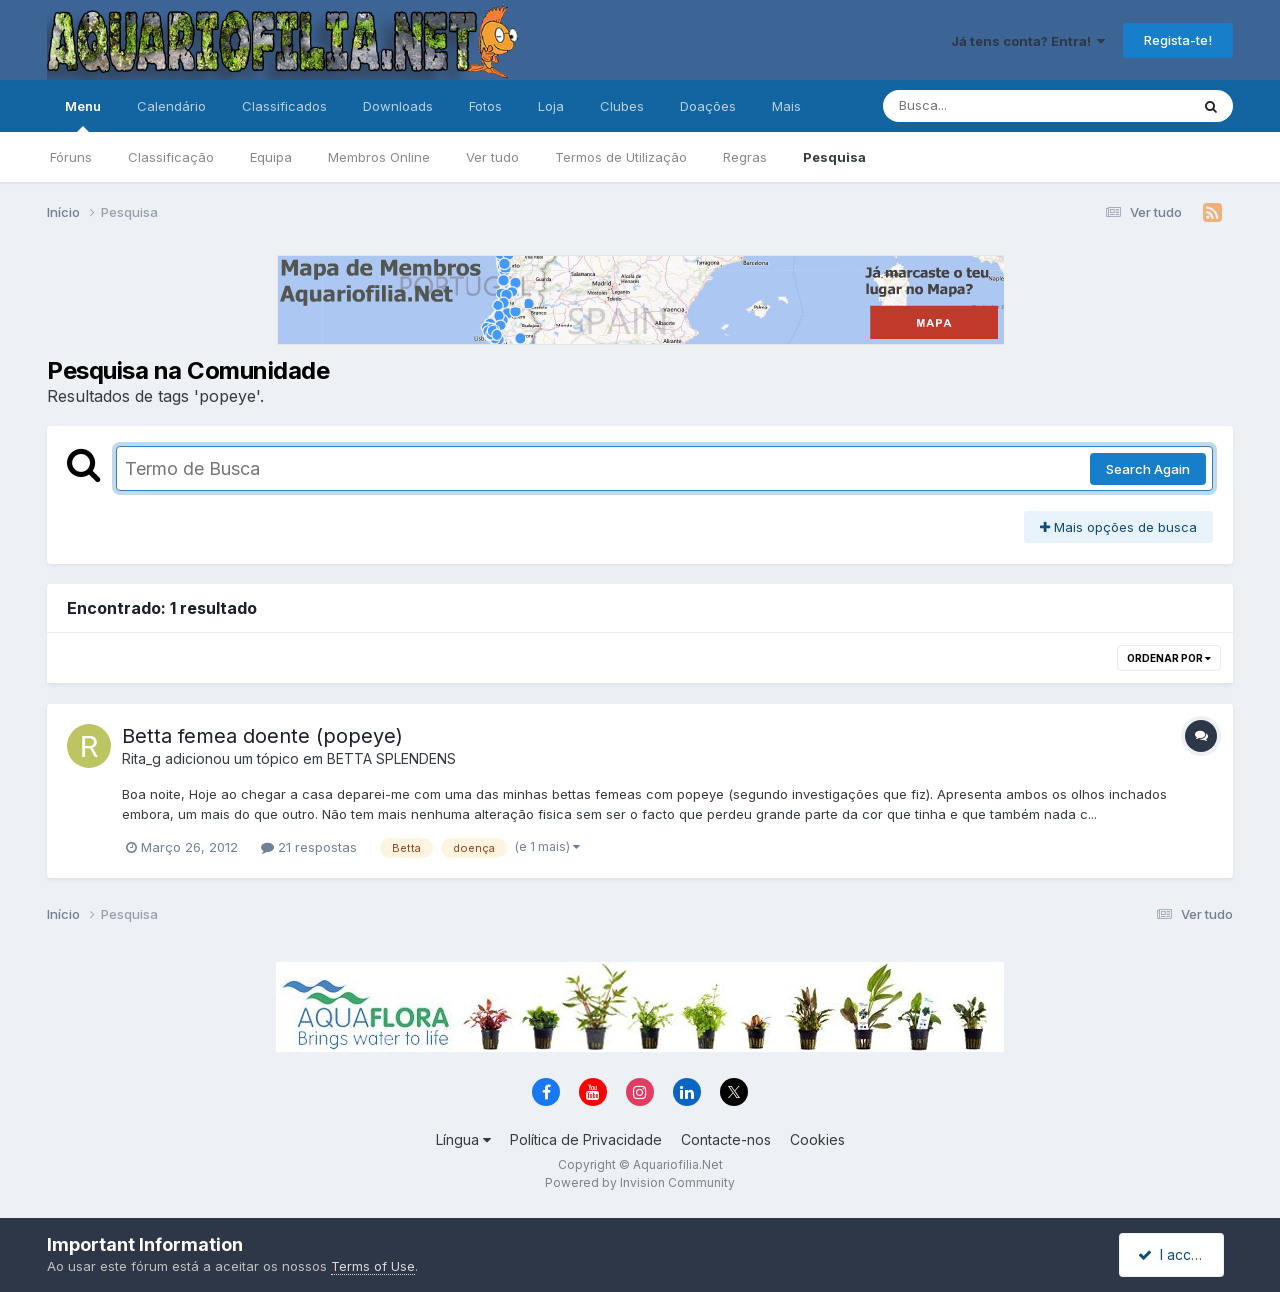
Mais (786, 106)
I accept (1174, 1254)
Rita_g (141, 758)
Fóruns (71, 157)
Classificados (284, 106)
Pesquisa (834, 157)
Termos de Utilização (621, 157)
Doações (708, 106)
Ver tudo (492, 157)
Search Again (1148, 469)
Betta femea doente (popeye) (262, 736)
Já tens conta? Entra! (1028, 41)
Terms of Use (373, 1266)
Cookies (817, 1139)
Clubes (622, 106)
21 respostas (309, 847)
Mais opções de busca (1118, 527)
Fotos (485, 106)
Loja (551, 106)
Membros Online (379, 157)
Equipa (271, 157)
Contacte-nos (726, 1139)
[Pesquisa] (981, 106)
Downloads (398, 106)
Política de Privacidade (586, 1139)
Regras (745, 157)
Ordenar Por (1169, 658)
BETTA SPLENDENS (391, 758)
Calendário (171, 106)
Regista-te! (1178, 40)
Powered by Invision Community (640, 1182)
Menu (83, 115)
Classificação (171, 157)
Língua (463, 1139)
